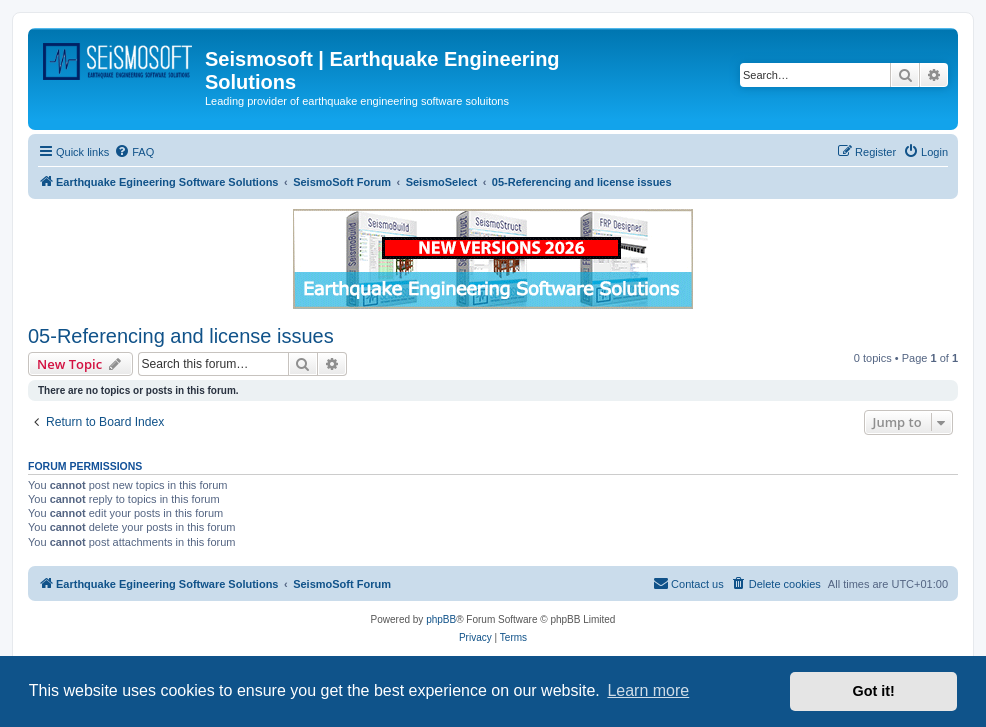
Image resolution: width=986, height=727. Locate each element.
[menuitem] (134, 152)
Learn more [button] (648, 690)
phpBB (441, 619)
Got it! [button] (874, 691)
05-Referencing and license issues (181, 336)
